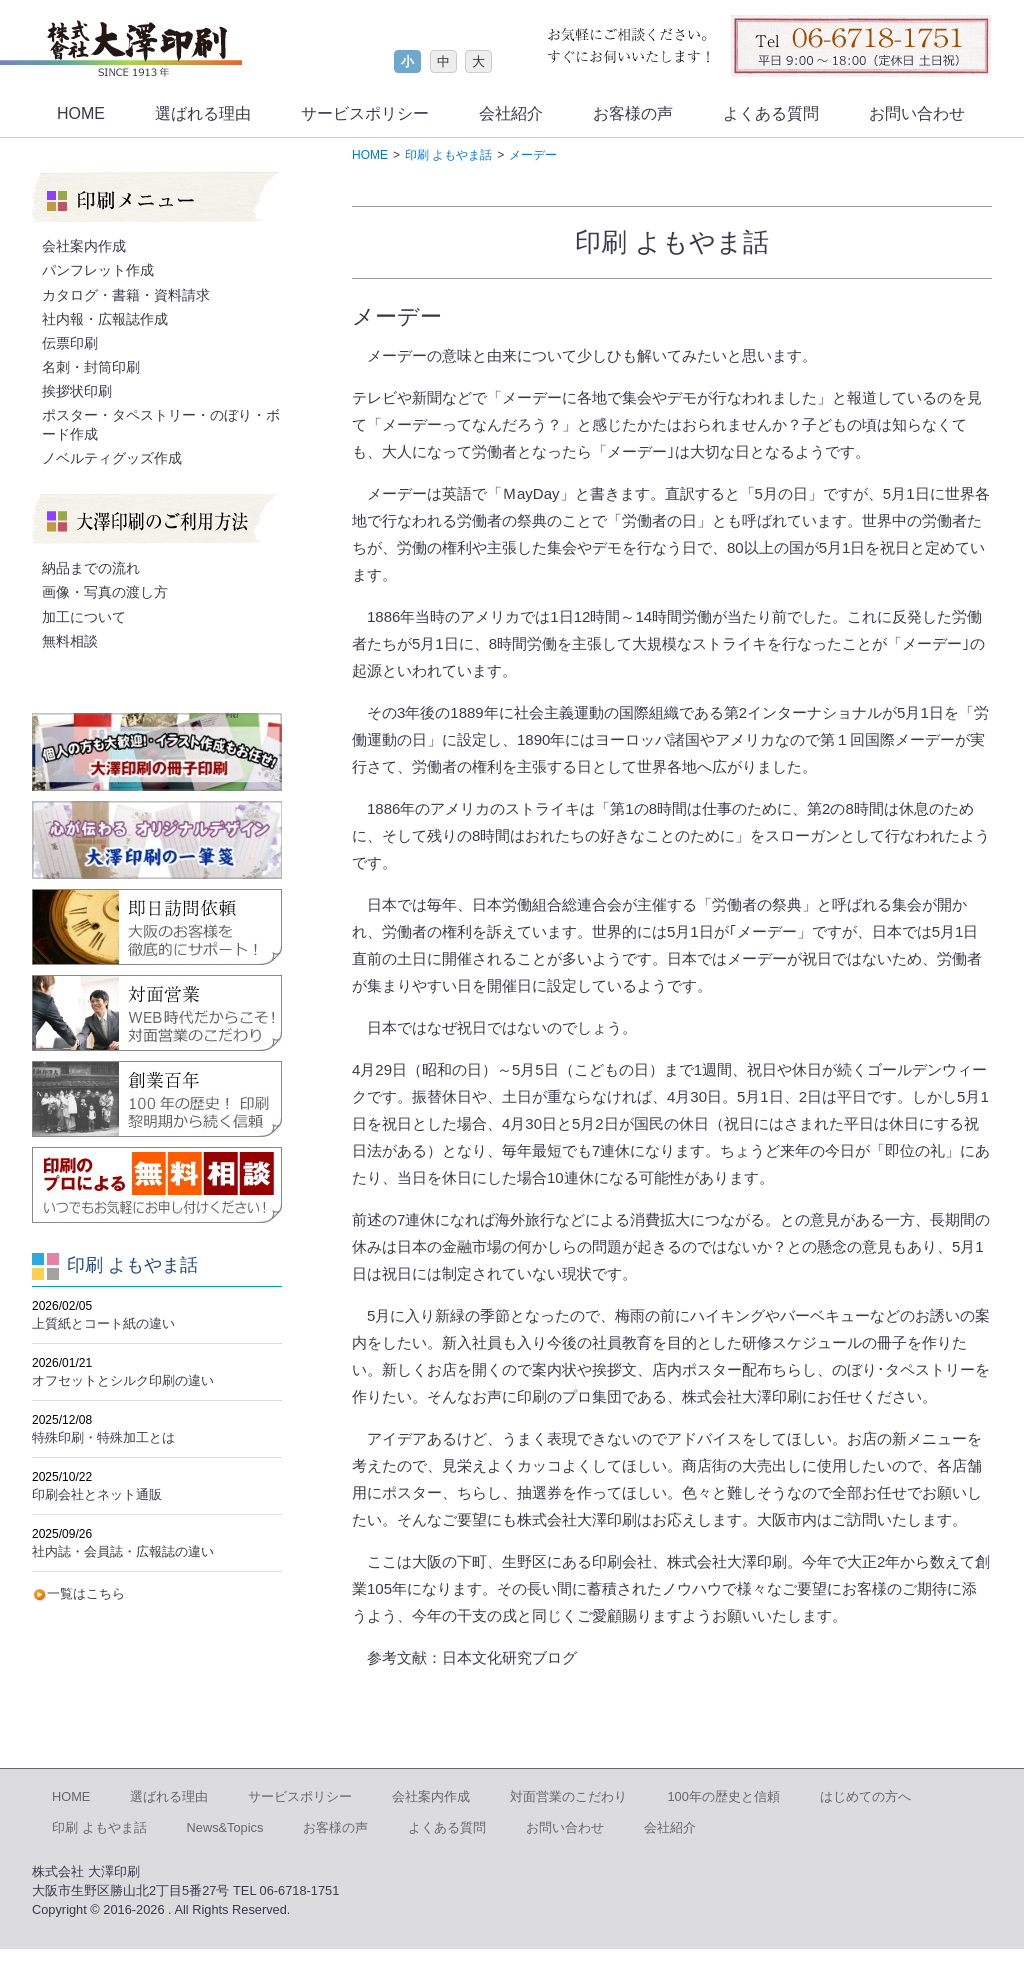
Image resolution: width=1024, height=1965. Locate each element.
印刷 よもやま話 (99, 1827)
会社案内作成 (84, 246)
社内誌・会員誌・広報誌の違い (123, 1551)
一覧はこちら (86, 1593)
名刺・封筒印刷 (91, 367)
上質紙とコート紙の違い (103, 1323)
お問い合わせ (917, 113)
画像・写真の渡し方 (105, 592)
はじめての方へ (865, 1796)
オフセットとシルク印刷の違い (123, 1380)
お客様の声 (633, 113)
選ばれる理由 (203, 113)
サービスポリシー (365, 113)
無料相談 (70, 641)
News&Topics (225, 1827)
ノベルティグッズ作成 (112, 458)
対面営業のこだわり (568, 1796)
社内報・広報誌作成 (105, 319)
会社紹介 (511, 113)
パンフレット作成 (98, 270)
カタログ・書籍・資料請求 (126, 295)
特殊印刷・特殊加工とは (103, 1437)
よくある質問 (771, 113)
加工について (84, 617)
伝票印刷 (70, 343)
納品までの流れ (91, 568)
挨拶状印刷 (77, 391)
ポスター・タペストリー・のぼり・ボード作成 (161, 424)
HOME (81, 113)
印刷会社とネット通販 (97, 1494)
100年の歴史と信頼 (723, 1796)
